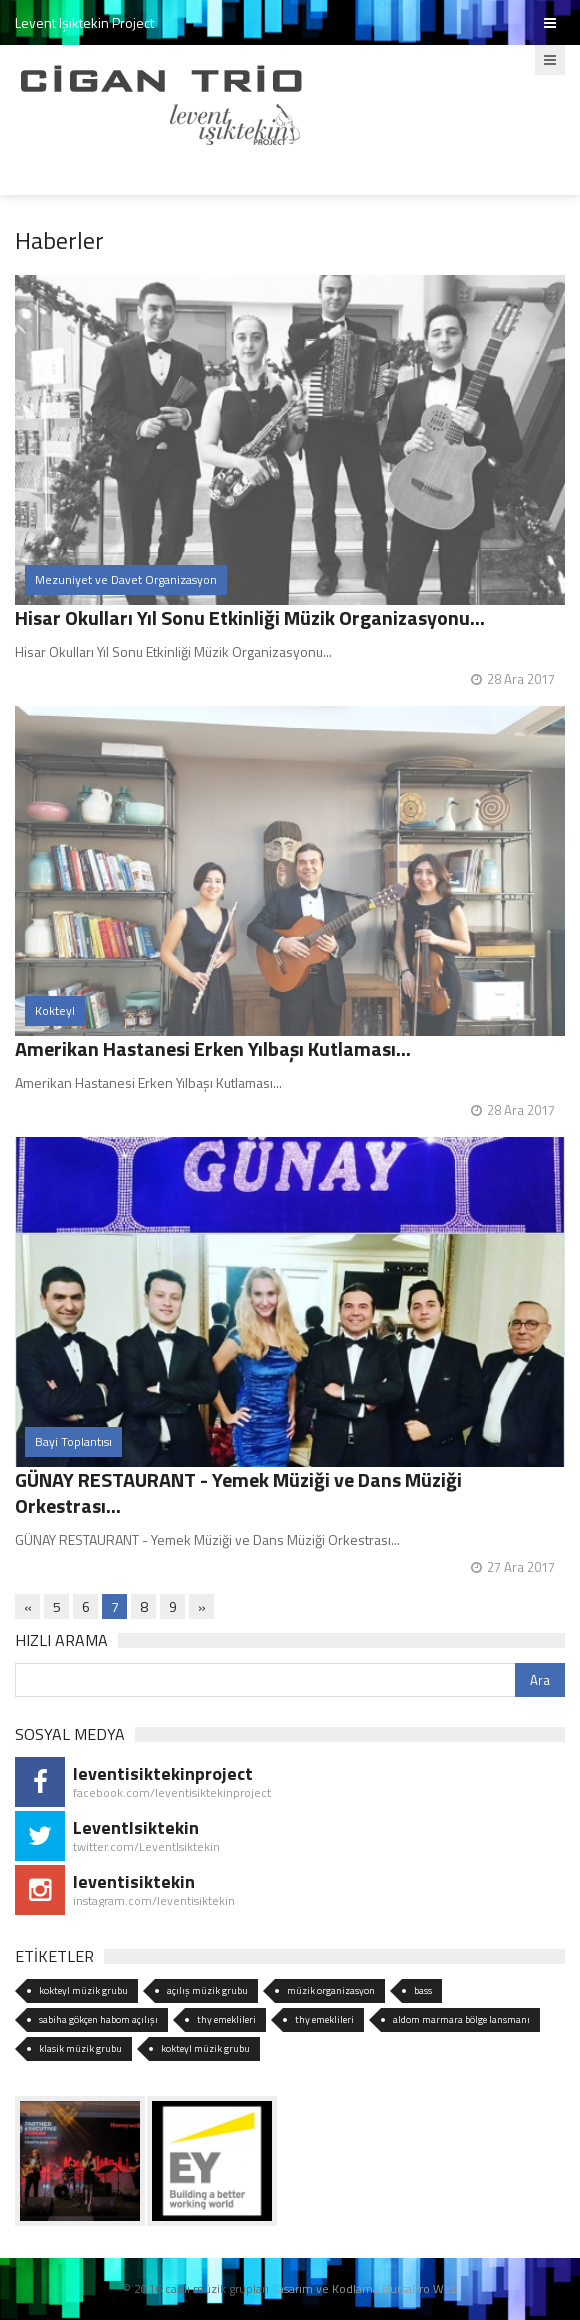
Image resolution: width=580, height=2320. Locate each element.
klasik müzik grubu (80, 2048)
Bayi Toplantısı (73, 1441)
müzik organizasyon (331, 1990)
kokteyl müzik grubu (83, 1990)
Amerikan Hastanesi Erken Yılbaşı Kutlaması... (213, 1048)
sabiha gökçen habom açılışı (98, 2019)
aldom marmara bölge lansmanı (461, 2019)
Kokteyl (55, 1010)
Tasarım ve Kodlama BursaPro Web (365, 2288)
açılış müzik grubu (207, 1990)
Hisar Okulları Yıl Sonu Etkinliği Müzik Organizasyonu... (250, 617)
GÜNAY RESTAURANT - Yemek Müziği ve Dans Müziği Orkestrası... (238, 1492)
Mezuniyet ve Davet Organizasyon (126, 579)
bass (423, 1990)
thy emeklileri (226, 2019)
